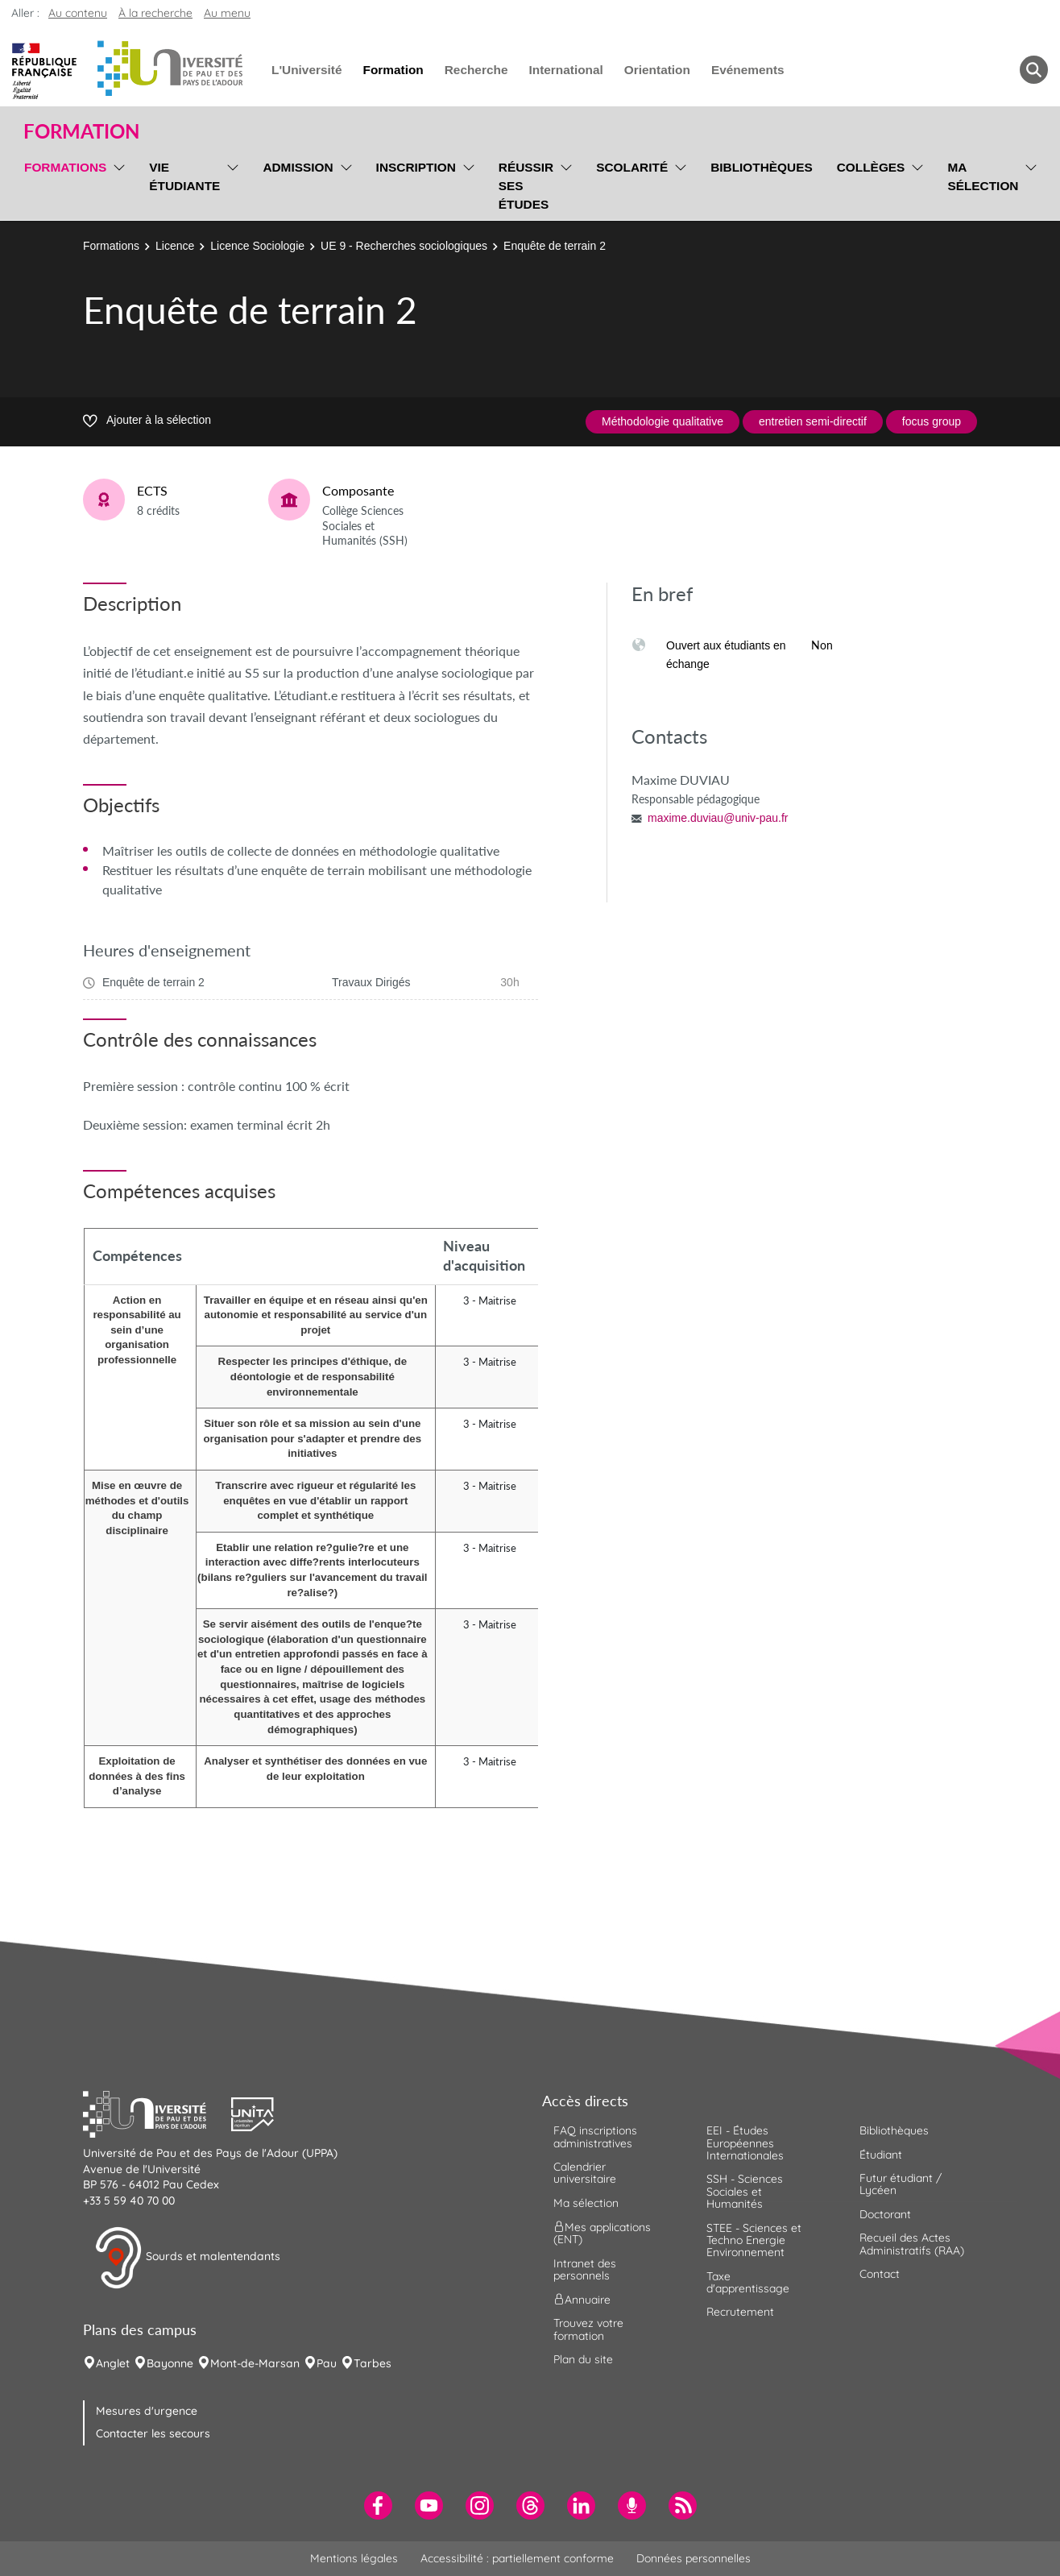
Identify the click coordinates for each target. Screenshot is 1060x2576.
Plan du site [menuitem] (583, 2359)
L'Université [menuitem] (306, 70)
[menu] (116, 183)
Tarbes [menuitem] (372, 2363)
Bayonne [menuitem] (170, 2363)
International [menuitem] (565, 70)
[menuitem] (378, 2505)
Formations (111, 245)
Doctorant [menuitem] (885, 2214)
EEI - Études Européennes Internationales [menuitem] (745, 2143)
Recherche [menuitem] (476, 70)
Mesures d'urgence (146, 2411)
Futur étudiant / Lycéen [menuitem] (900, 2184)
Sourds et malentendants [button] (187, 2257)
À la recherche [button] (155, 13)
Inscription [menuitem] (416, 167)
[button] (157, 2113)
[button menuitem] (1034, 70)
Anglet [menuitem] (113, 2363)
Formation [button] (81, 131)
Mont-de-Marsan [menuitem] (255, 2363)
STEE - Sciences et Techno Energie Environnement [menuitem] (753, 2240)
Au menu (227, 13)
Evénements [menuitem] (748, 70)
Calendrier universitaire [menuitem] (584, 2172)
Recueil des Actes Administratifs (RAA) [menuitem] (911, 2243)
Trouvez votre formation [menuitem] (588, 2329)
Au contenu (77, 13)
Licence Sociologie (257, 245)
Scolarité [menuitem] (632, 167)
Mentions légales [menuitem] (354, 2558)
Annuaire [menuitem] (582, 2299)
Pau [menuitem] (327, 2363)
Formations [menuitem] (65, 167)
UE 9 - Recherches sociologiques (404, 245)
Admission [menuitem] (298, 167)
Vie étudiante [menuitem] (184, 176)
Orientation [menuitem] (657, 70)
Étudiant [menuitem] (880, 2154)
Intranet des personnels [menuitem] (584, 2269)
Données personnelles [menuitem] (693, 2558)
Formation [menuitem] (392, 70)
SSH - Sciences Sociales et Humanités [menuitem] (744, 2191)
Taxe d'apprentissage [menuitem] (747, 2282)
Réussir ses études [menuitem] (526, 185)
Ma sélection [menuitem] (982, 176)
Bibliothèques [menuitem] (761, 167)
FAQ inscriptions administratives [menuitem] (595, 2136)
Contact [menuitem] (879, 2274)
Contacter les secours (153, 2433)
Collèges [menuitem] (871, 167)
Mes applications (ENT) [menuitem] (602, 2233)
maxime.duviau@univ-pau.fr (718, 817)
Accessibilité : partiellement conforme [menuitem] (517, 2558)
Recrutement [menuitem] (740, 2311)
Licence (174, 245)
